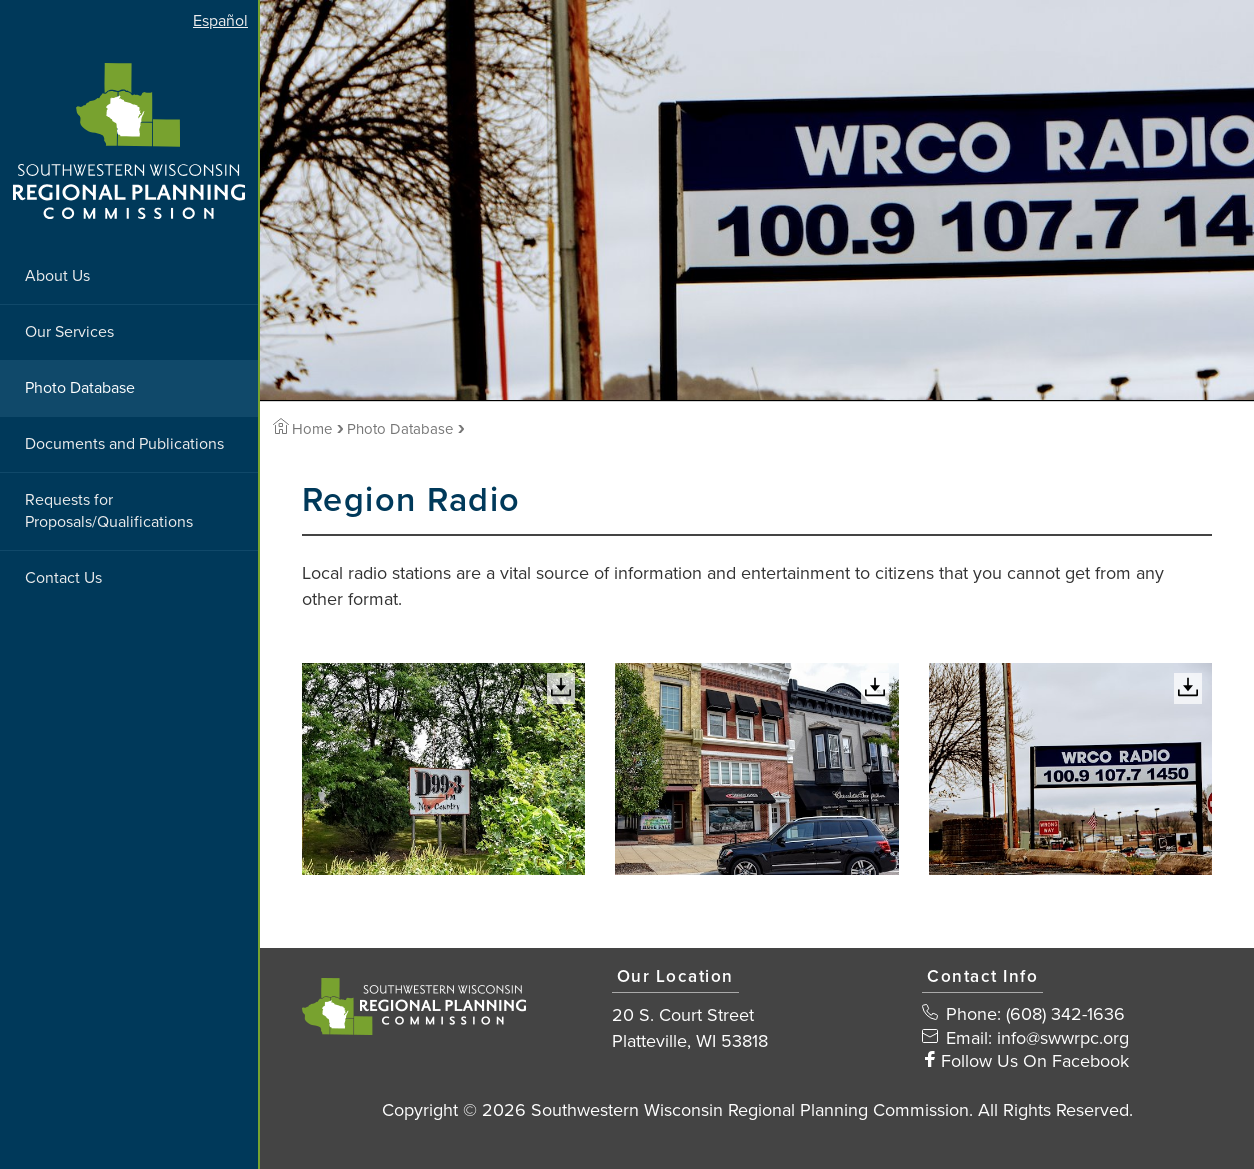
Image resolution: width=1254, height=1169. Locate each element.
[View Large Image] (444, 769)
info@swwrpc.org (1063, 1038)
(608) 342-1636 (1065, 1014)
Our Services (69, 332)
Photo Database (80, 388)
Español (220, 21)
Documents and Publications (124, 444)
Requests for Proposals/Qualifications (109, 511)
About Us (57, 276)
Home (302, 429)
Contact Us (63, 578)
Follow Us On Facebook (1035, 1061)
